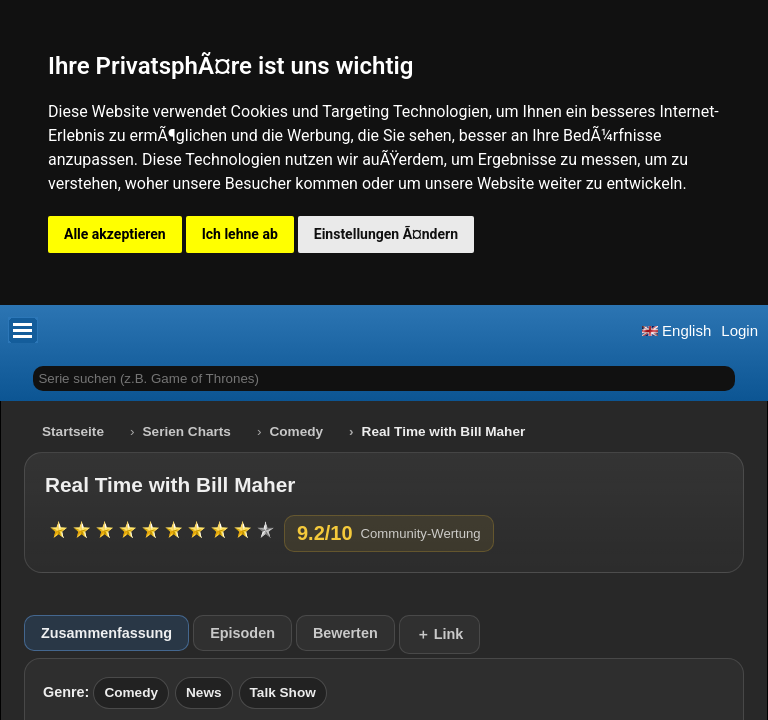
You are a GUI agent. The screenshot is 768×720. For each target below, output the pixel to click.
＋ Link (440, 634)
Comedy (296, 431)
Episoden (242, 633)
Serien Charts (187, 431)
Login (739, 330)
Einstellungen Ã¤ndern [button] (386, 234)
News (204, 692)
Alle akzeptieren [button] (115, 234)
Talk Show (283, 692)
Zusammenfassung (106, 633)
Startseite (73, 431)
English (676, 330)
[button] (23, 330)
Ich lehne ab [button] (240, 234)
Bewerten (345, 633)
